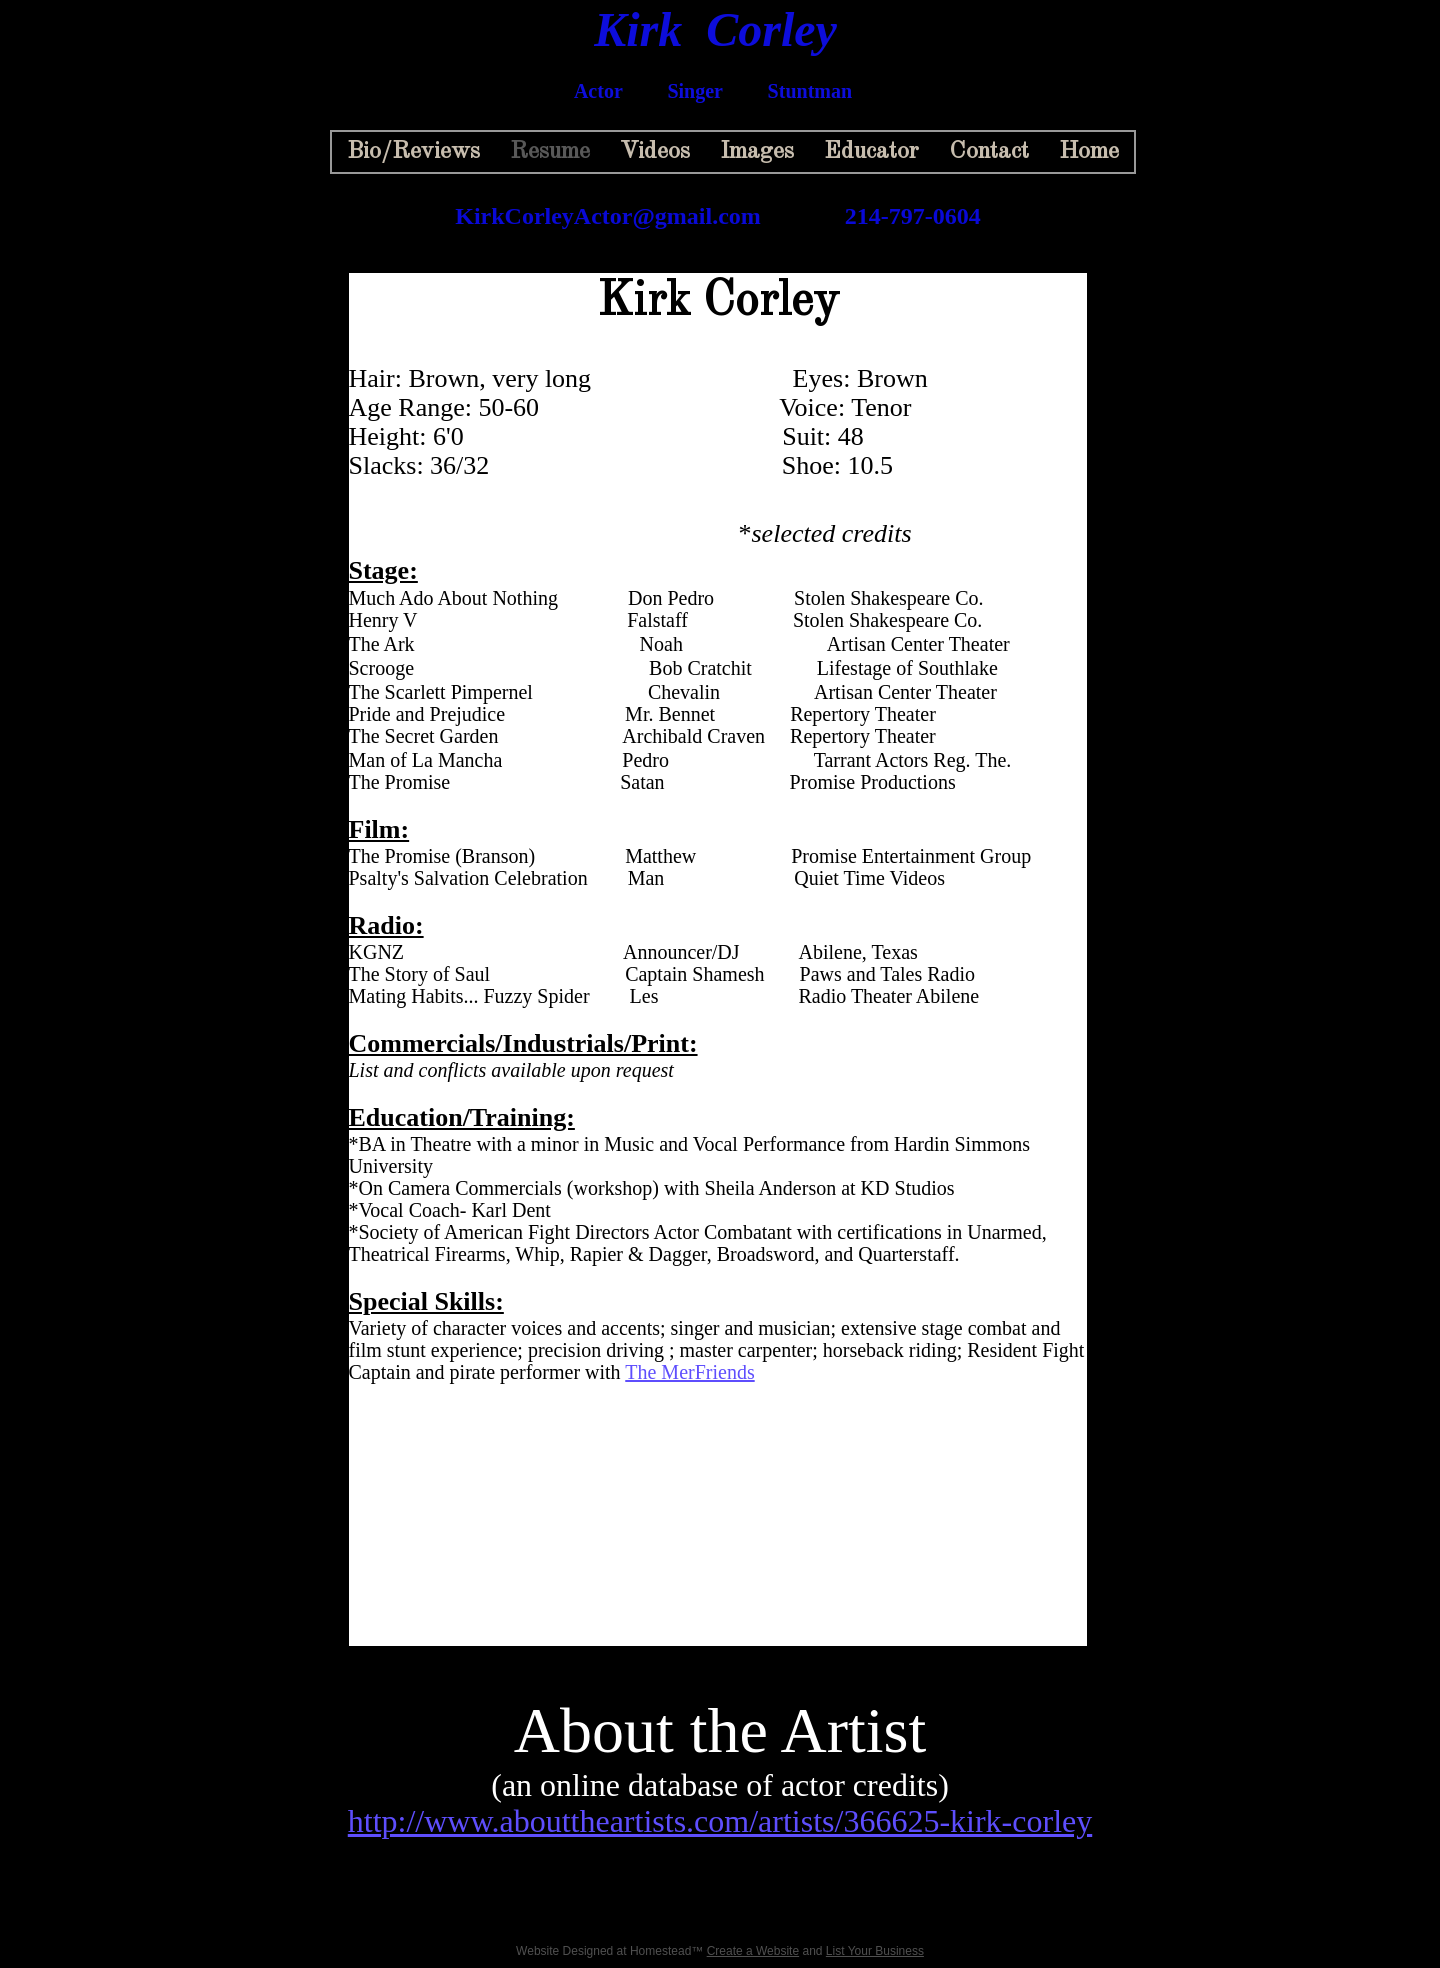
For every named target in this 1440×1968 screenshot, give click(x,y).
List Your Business (875, 1951)
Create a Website (753, 1951)
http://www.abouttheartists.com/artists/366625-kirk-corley (720, 1821)
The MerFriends (689, 1372)
